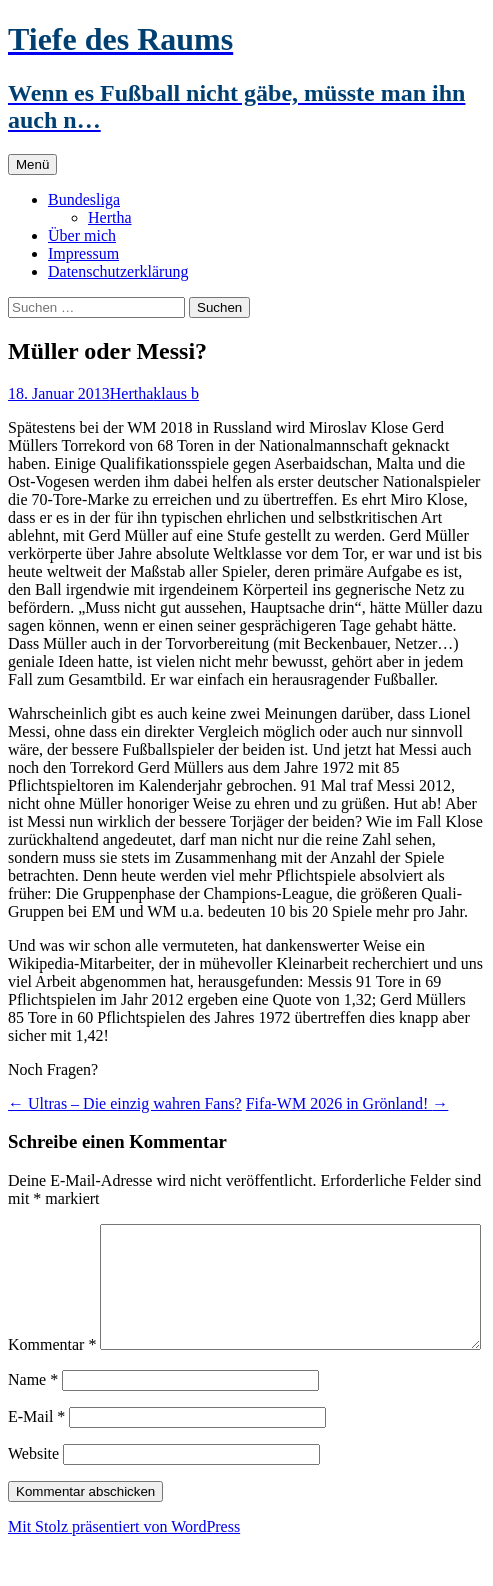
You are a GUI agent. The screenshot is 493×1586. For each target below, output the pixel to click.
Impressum (83, 253)
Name (33, 1421)
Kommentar (52, 1232)
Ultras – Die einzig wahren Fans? (125, 1103)
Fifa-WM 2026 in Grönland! (347, 1103)
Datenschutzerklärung (118, 271)
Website (33, 1495)
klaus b (176, 393)
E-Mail (36, 1458)
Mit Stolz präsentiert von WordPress (124, 1568)
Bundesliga (84, 199)
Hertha (110, 217)
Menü (32, 164)
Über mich (82, 235)
